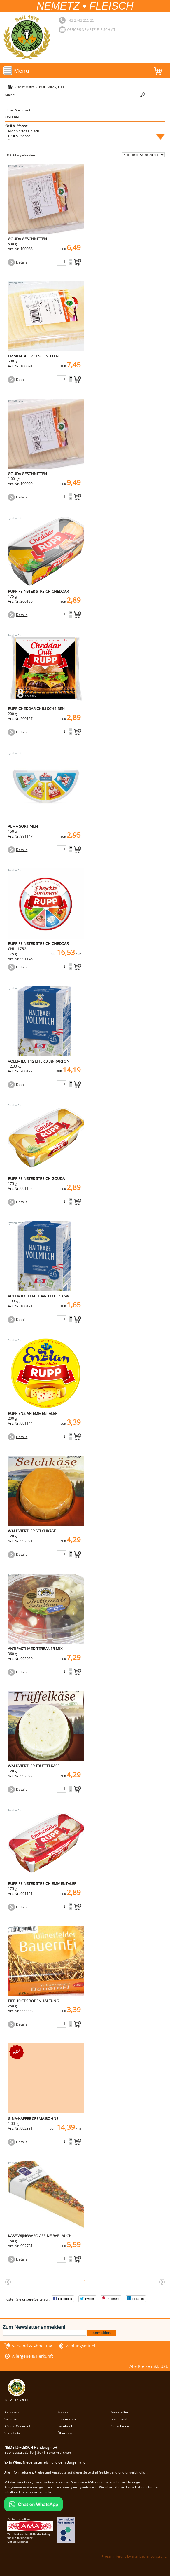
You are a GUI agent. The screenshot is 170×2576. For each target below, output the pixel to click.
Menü (21, 70)
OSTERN (12, 117)
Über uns (64, 2433)
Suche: (10, 95)
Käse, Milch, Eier (51, 87)
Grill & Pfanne (16, 125)
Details (21, 262)
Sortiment (25, 87)
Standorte (12, 2433)
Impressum (66, 2419)
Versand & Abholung (32, 2346)
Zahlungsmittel (80, 2346)
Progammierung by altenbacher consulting (134, 2556)
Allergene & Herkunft (32, 2356)
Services (11, 2419)
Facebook (65, 2426)
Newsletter (120, 2412)
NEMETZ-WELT (17, 2397)
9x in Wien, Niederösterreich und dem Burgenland (44, 2462)
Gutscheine (120, 2426)
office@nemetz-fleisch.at (91, 29)
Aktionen (11, 2412)
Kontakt (63, 2412)
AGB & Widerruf (17, 2426)
